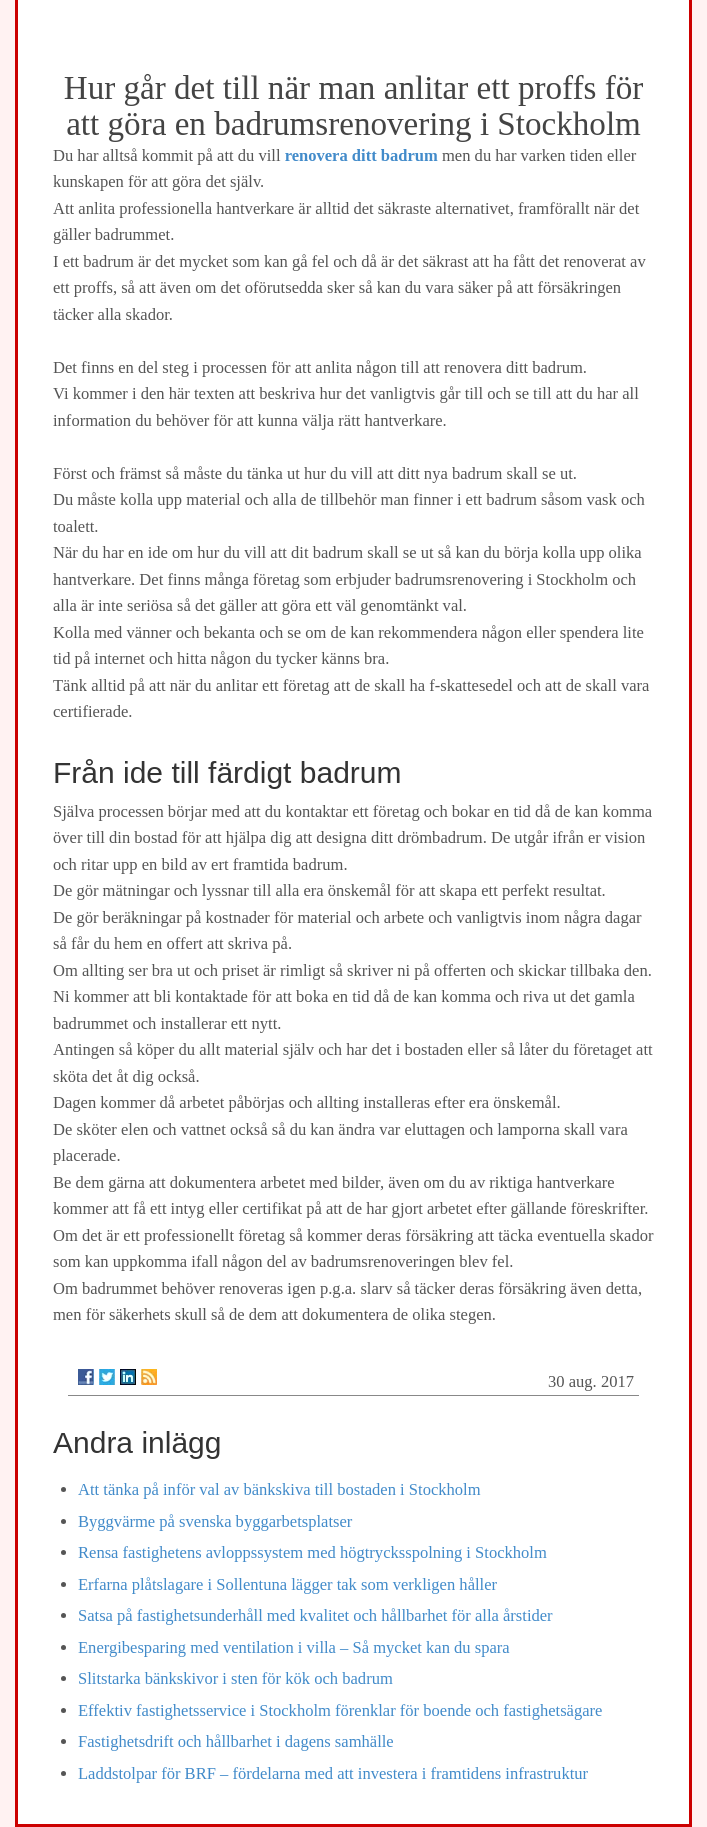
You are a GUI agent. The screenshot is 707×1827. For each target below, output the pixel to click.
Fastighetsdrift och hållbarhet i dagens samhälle (236, 1741)
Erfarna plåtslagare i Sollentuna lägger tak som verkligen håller (287, 1584)
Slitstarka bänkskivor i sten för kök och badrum (235, 1678)
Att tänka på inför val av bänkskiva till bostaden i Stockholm (279, 1489)
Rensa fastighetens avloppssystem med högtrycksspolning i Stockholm (312, 1552)
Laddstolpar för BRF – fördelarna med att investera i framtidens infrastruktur (333, 1773)
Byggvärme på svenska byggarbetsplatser (215, 1521)
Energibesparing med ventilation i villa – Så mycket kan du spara (294, 1647)
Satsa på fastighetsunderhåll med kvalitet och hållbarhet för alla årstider (315, 1615)
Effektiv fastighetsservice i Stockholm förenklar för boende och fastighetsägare (340, 1710)
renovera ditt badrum (361, 155)
